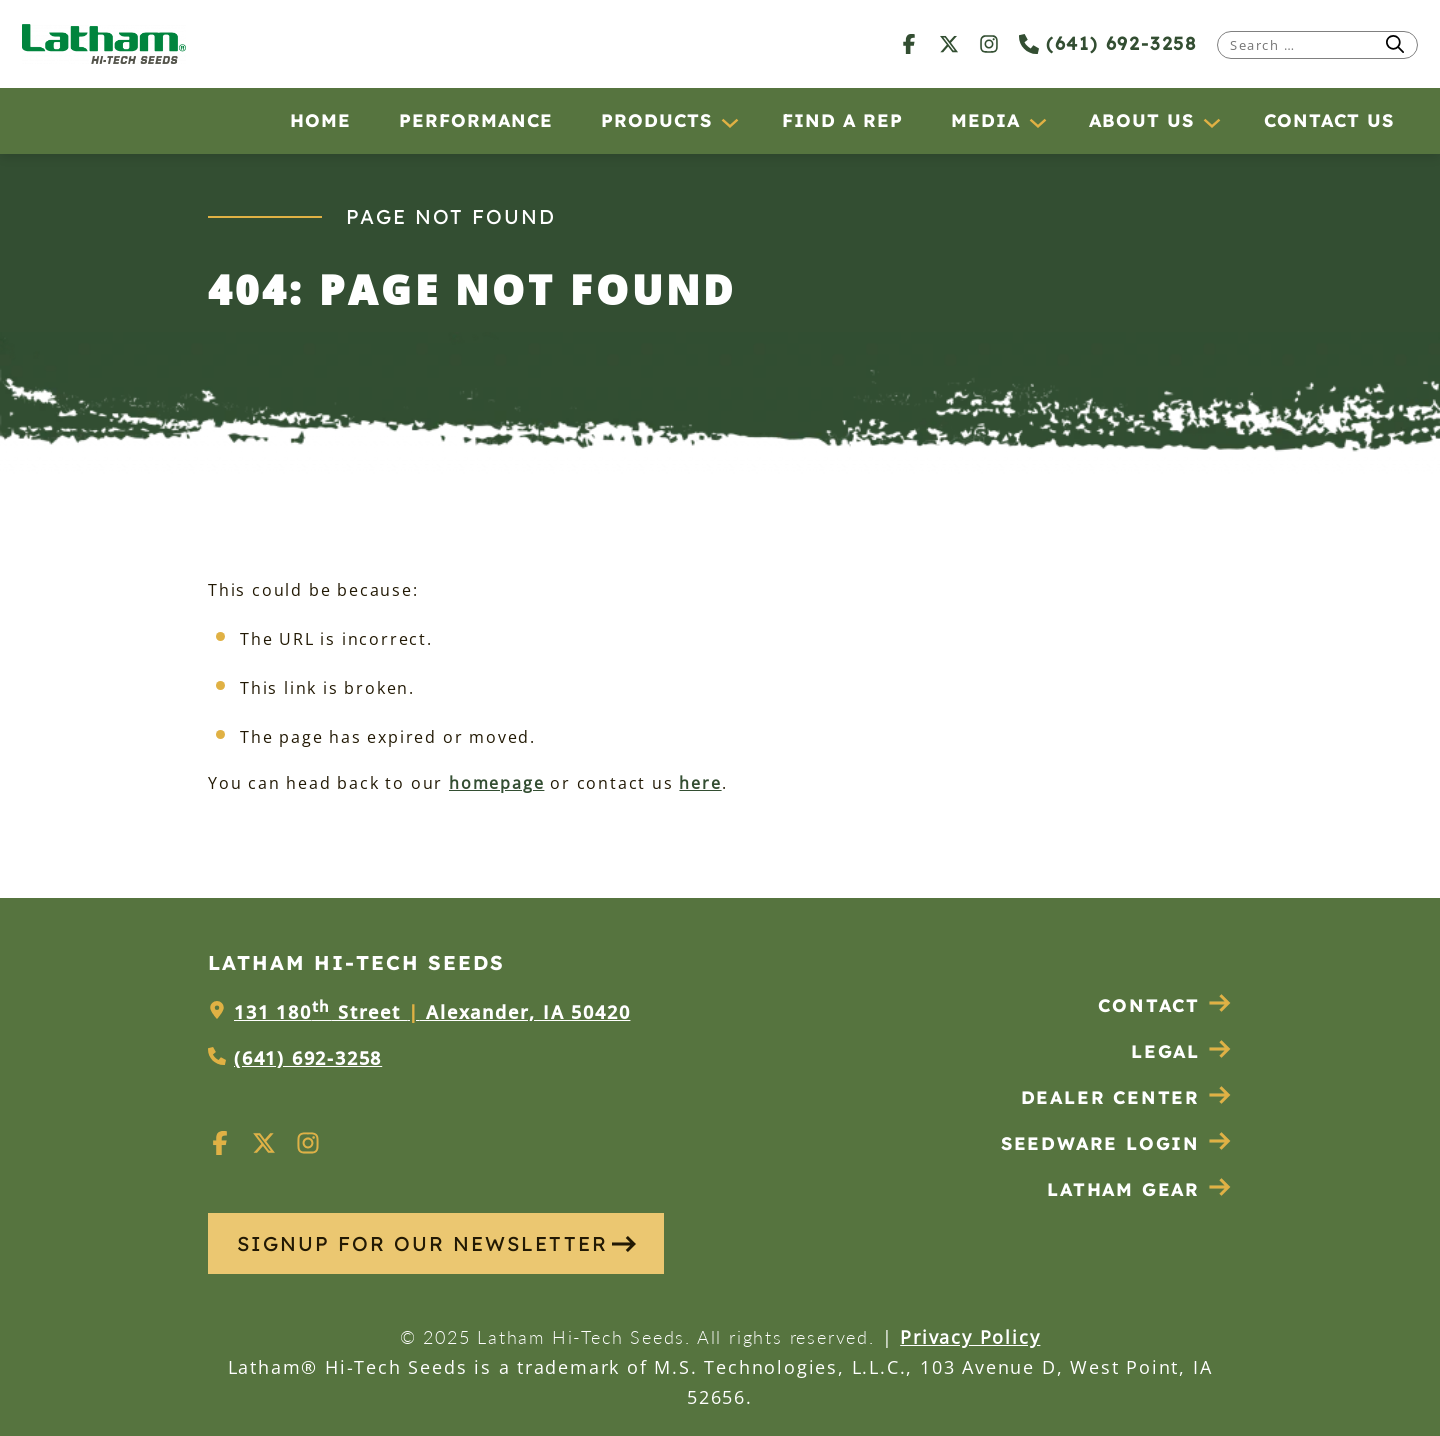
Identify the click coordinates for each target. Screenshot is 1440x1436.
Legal (1181, 1051)
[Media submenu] (1037, 122)
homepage (496, 783)
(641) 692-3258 (1108, 43)
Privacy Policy (970, 1337)
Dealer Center (1126, 1097)
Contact (1165, 1005)
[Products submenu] (729, 122)
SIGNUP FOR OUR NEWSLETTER (436, 1243)
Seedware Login (1116, 1143)
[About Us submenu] (1211, 122)
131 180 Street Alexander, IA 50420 (432, 1012)
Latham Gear (1123, 1189)
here (700, 783)
